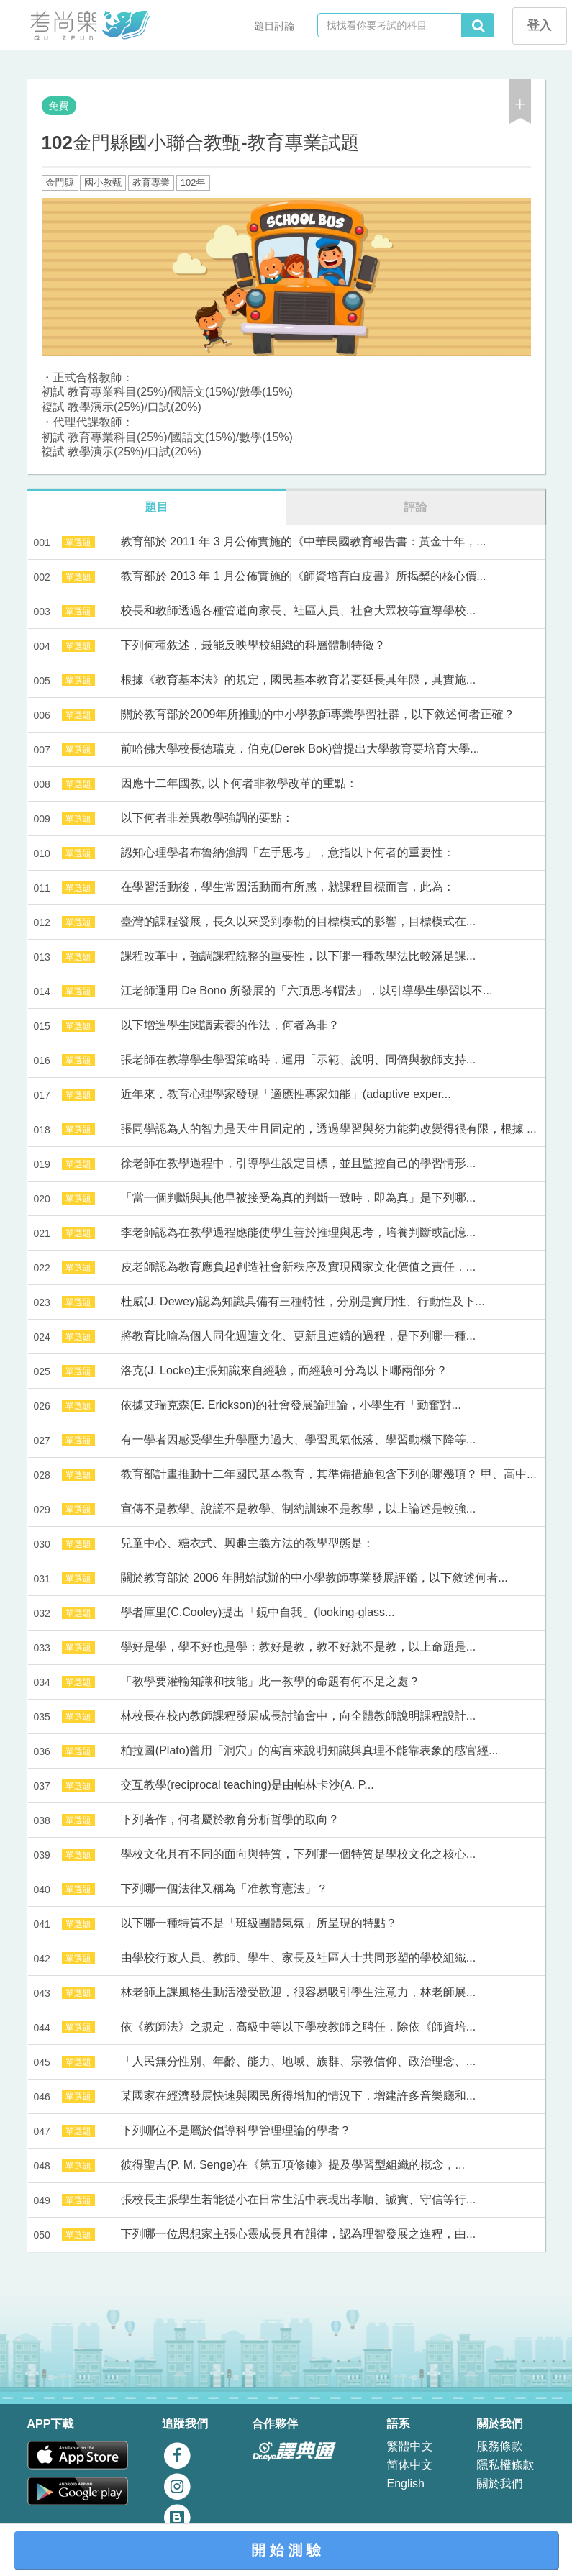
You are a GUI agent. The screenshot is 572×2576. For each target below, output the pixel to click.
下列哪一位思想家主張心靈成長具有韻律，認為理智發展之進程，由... (298, 2234)
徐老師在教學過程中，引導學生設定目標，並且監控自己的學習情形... (298, 1163)
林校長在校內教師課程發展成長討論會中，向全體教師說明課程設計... (298, 1716)
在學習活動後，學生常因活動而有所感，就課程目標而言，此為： (288, 887)
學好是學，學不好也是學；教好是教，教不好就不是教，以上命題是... (298, 1647)
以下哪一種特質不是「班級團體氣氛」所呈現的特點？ (259, 1923)
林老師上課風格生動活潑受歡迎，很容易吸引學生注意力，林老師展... (298, 1992)
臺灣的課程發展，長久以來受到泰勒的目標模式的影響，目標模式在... (298, 921)
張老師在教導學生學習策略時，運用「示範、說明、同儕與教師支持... (298, 1059)
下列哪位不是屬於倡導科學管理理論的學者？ (236, 2130)
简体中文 (410, 2465)
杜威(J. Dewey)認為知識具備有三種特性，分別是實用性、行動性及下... (303, 1301)
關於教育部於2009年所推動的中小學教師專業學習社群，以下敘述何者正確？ (318, 714)
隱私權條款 (506, 2465)
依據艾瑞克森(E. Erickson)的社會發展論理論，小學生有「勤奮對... (291, 1405)
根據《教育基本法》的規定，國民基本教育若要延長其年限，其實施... (298, 680)
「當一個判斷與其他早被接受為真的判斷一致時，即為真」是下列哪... (298, 1198)
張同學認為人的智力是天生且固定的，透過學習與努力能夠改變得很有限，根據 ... (329, 1129)
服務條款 (500, 2446)
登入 (539, 25)
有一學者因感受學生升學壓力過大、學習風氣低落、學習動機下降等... (298, 1439)
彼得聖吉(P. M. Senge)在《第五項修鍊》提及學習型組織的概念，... (293, 2165)
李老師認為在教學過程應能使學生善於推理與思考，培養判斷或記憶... (298, 1232)
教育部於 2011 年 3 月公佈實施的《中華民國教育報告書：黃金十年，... (303, 541)
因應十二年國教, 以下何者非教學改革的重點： (239, 783)
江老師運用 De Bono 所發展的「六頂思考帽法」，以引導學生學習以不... (307, 990)
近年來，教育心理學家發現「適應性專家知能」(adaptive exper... (286, 1094)
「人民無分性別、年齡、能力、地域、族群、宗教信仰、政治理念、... (298, 2061)
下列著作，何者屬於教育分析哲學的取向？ (230, 1819)
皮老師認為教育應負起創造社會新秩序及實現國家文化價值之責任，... (298, 1267)
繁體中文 (410, 2446)
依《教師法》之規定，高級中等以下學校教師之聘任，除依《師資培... (298, 2027)
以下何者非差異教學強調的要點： (207, 818)
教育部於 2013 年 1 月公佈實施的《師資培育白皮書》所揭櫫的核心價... (303, 576)
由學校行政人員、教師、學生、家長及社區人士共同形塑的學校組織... (298, 1957)
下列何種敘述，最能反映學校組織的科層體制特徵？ (253, 645)
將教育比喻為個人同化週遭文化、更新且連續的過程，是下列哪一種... (298, 1336)
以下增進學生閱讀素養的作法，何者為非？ (230, 1025)
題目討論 (275, 26)
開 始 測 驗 (286, 2550)
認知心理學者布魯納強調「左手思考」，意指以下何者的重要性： (288, 852)
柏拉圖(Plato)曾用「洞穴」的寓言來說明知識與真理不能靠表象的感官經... (309, 1750)
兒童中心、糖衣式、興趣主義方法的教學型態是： (247, 1543)
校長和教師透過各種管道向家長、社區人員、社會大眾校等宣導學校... (298, 610)
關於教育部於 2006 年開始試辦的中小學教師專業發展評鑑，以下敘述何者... (314, 1578)
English (406, 2483)
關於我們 (500, 2483)
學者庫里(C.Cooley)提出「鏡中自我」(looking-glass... (258, 1612)
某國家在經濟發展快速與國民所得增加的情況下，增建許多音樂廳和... (298, 2096)
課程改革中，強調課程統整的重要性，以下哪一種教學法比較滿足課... (298, 956)
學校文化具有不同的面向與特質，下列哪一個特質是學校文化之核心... (298, 1854)
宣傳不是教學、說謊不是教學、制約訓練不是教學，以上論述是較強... (298, 1508)
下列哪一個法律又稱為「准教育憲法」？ (224, 1888)
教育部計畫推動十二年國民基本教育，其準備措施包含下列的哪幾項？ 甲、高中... (329, 1474)
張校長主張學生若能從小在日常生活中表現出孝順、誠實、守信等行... (298, 2199)
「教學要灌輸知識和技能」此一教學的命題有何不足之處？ (270, 1681)
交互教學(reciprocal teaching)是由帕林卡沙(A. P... (247, 1785)
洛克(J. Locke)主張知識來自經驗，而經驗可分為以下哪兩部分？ (284, 1370)
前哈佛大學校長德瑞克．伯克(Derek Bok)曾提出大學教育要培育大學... (300, 749)
